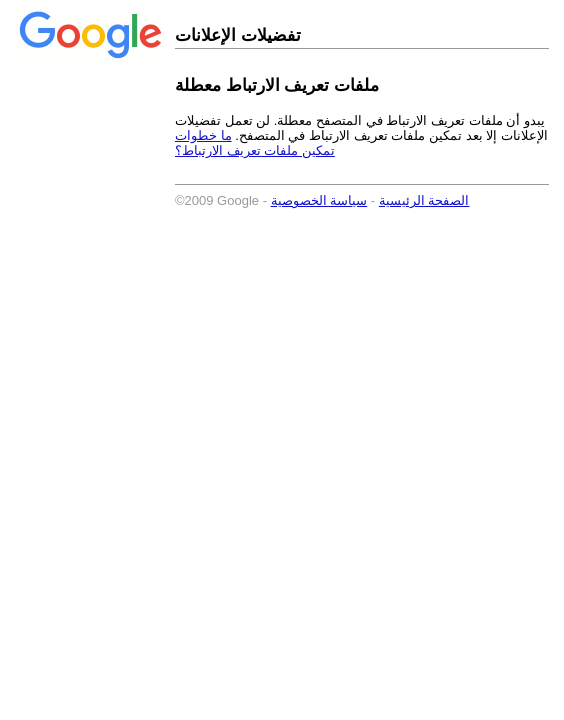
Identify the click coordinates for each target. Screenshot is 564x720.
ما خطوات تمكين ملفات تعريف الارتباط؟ (255, 143)
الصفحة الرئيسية (424, 200)
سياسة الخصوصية (319, 200)
